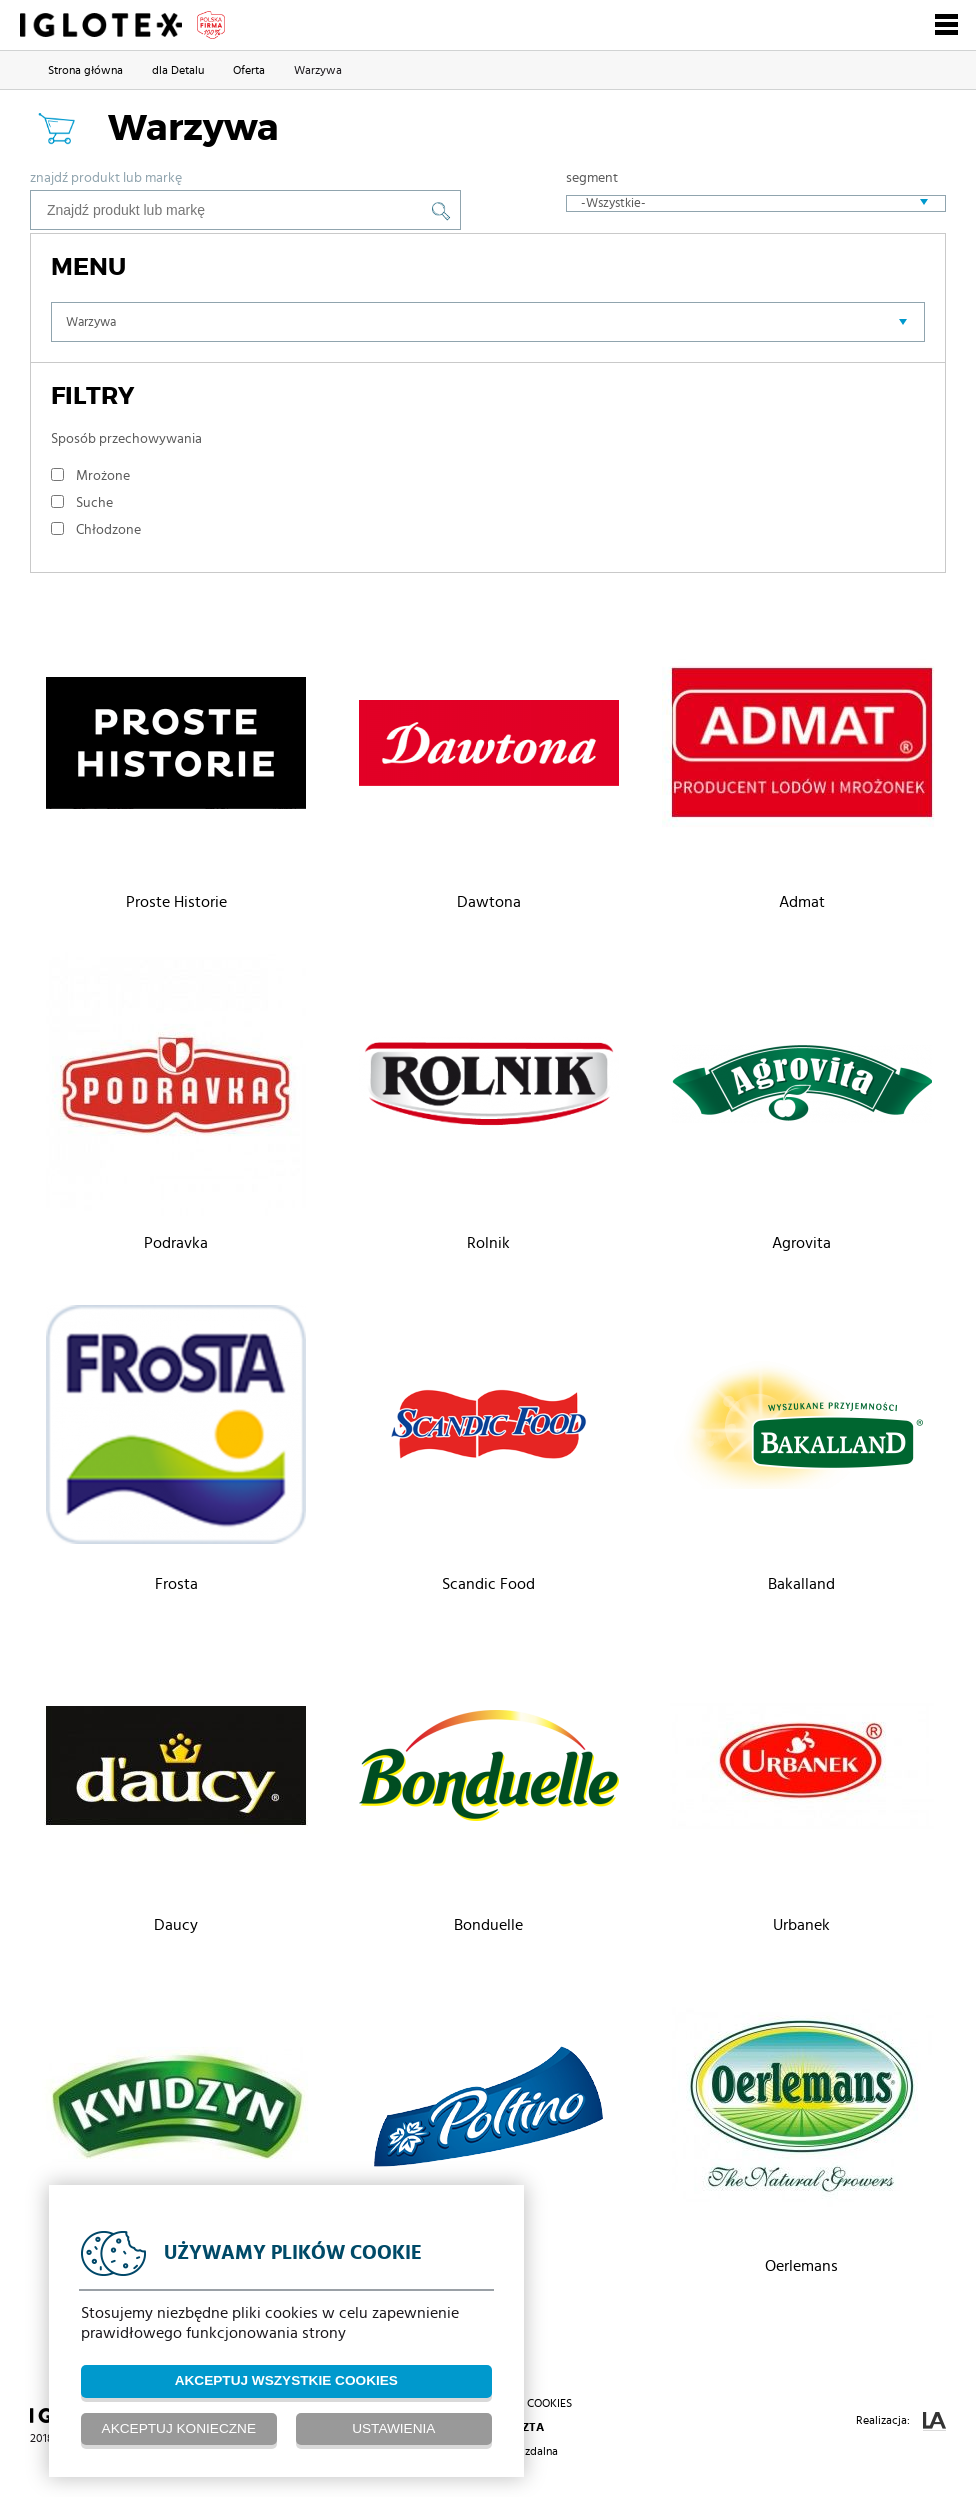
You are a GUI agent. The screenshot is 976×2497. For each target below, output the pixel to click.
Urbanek (801, 1925)
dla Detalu (178, 70)
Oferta (249, 70)
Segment (592, 178)
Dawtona (489, 902)
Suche (94, 503)
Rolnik (488, 1243)
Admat (802, 902)
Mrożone (103, 476)
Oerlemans (801, 2266)
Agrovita (801, 1243)
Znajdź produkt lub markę (106, 178)
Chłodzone (108, 530)
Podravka (176, 1243)
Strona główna (85, 70)
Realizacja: (901, 2421)
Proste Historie (176, 902)
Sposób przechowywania (126, 439)
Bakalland (801, 1584)
